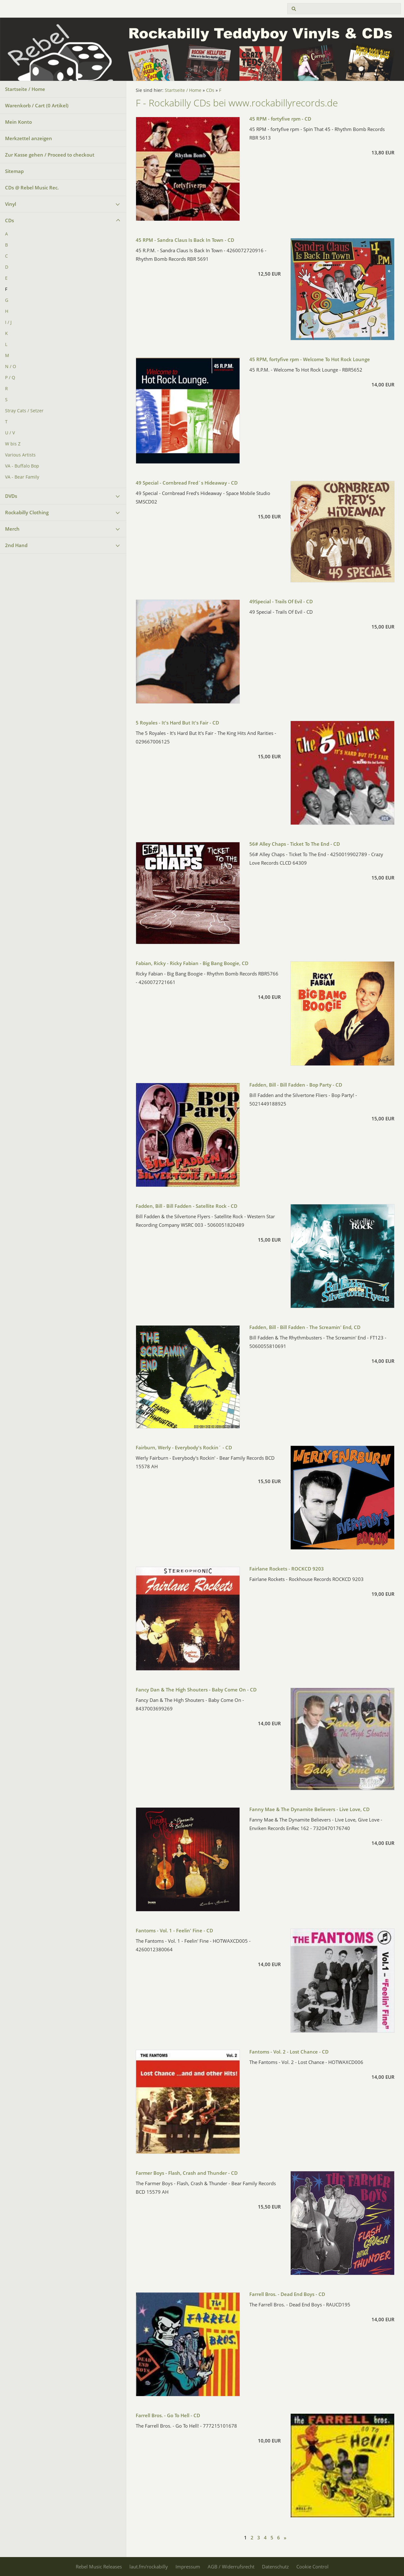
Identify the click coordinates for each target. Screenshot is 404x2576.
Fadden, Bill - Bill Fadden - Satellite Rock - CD (186, 1206)
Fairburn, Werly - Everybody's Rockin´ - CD (184, 1447)
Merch (12, 529)
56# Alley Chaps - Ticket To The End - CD (294, 844)
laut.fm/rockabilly (148, 2566)
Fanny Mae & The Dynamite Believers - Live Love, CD (309, 1809)
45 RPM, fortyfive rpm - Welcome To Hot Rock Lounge (309, 359)
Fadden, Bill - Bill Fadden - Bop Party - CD (295, 1085)
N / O (10, 366)
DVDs (11, 496)
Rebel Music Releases (99, 2566)
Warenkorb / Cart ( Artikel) (36, 105)
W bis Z (13, 444)
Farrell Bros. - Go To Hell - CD (168, 2415)
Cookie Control (312, 2566)
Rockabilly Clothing (27, 512)
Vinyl (10, 204)
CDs (9, 220)
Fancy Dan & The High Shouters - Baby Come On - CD (196, 1689)
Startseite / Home (25, 89)
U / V (10, 433)
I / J (8, 322)
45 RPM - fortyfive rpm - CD (280, 119)
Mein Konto (18, 122)
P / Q (10, 377)
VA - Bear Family (22, 477)
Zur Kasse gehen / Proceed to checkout (49, 155)
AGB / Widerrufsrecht (231, 2566)
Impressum (187, 2566)
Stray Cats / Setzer (24, 411)
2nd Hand (16, 545)
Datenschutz (275, 2566)
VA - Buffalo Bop (22, 466)
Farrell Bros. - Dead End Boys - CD (287, 2294)
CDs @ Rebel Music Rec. (32, 187)
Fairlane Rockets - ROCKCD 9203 (286, 1568)
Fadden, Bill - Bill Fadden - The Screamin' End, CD (304, 1327)
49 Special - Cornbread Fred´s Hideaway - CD (187, 483)
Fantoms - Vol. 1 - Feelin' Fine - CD (174, 1930)
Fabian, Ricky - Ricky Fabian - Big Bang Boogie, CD (192, 963)
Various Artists (20, 455)
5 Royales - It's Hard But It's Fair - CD (177, 722)
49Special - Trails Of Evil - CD (281, 601)
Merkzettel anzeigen (28, 138)
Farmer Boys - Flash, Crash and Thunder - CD (187, 2173)
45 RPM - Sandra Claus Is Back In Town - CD (185, 240)
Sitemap (14, 171)
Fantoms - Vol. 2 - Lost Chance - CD (289, 2051)
